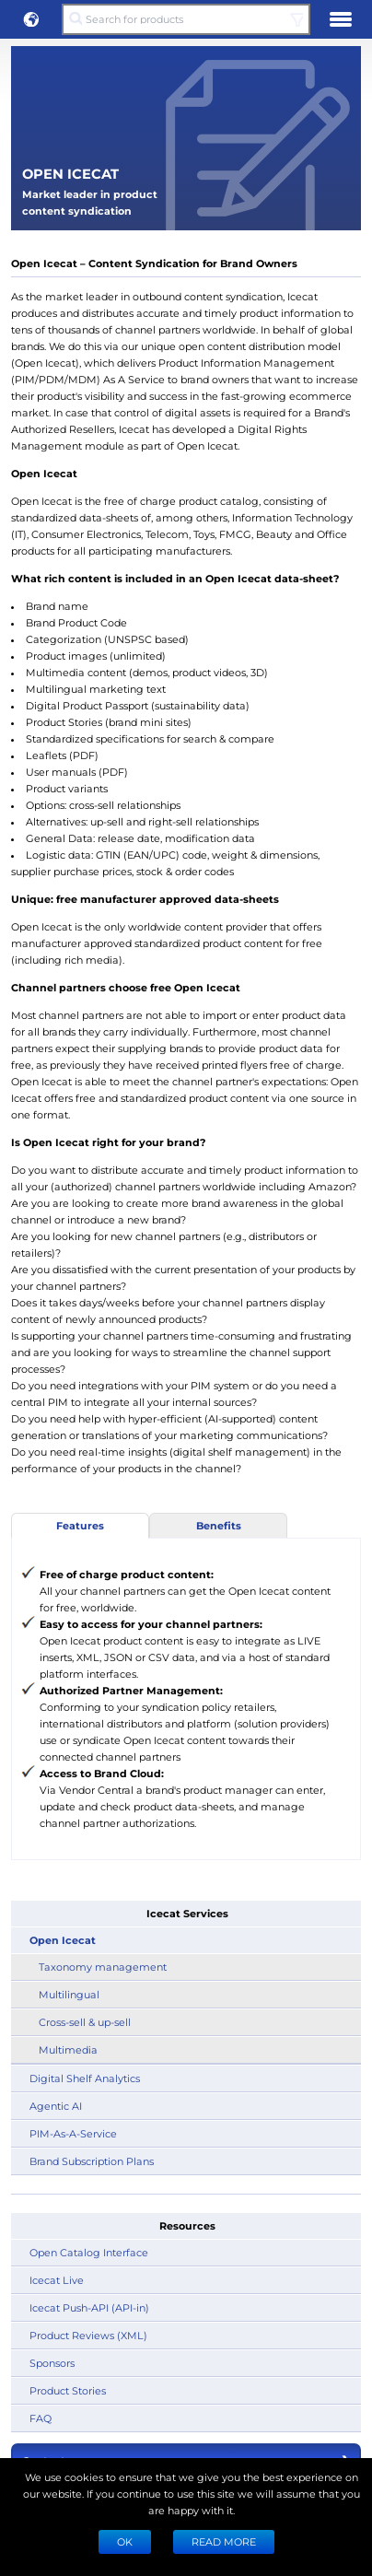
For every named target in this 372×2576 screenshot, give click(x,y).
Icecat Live (56, 2280)
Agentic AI (55, 2106)
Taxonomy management (103, 1966)
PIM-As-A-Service (73, 2133)
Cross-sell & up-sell (85, 2022)
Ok (125, 2541)
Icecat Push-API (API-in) (89, 2307)
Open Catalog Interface (88, 2252)
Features (80, 1525)
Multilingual (69, 1994)
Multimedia (68, 2049)
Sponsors (52, 2363)
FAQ (40, 2418)
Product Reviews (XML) (88, 2335)
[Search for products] (186, 19)
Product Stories (67, 2390)
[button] (31, 19)
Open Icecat (62, 1940)
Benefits (218, 1525)
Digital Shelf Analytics (84, 2078)
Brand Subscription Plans (91, 2161)
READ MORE (224, 2541)
